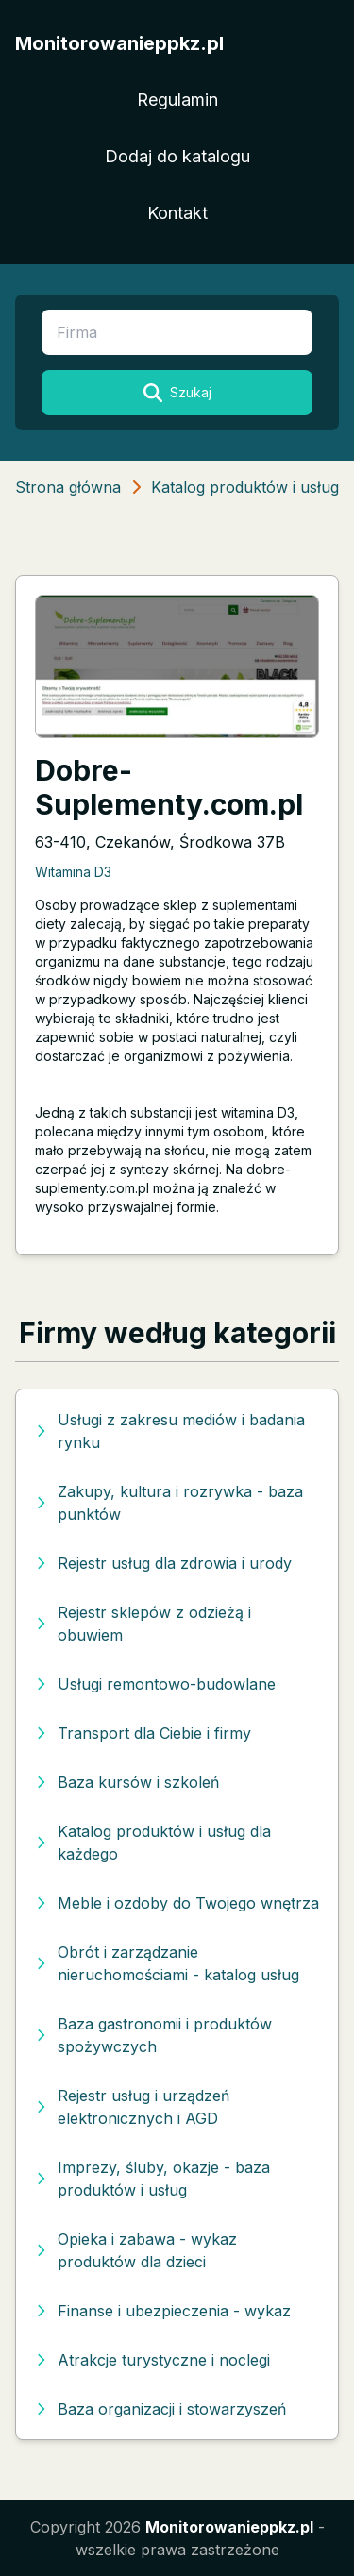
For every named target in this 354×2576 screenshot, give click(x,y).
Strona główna (68, 487)
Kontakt (177, 213)
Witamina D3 (73, 872)
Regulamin (177, 99)
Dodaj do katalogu (177, 156)
